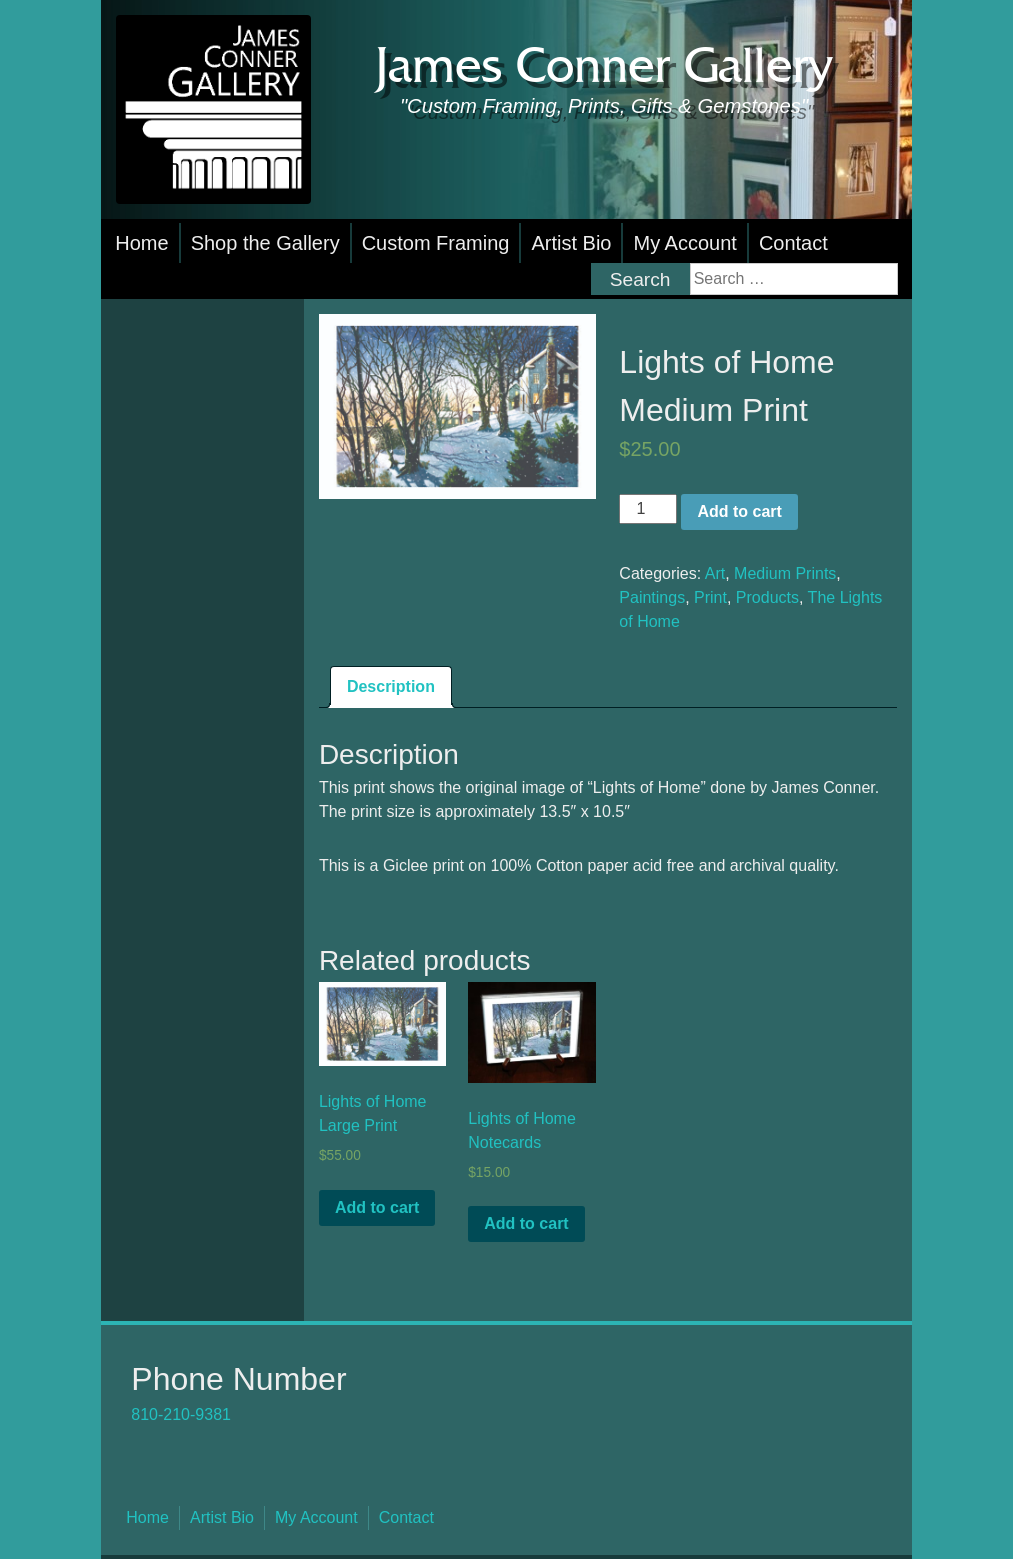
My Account (684, 243)
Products (767, 597)
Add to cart (739, 511)
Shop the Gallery (265, 243)
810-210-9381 (181, 1414)
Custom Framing (436, 243)
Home (141, 243)
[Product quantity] (648, 509)
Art (715, 573)
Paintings (652, 597)
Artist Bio (571, 243)
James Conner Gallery (604, 67)
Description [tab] (391, 686)
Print (710, 597)
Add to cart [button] (377, 1207)
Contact (793, 243)
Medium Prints (785, 573)
